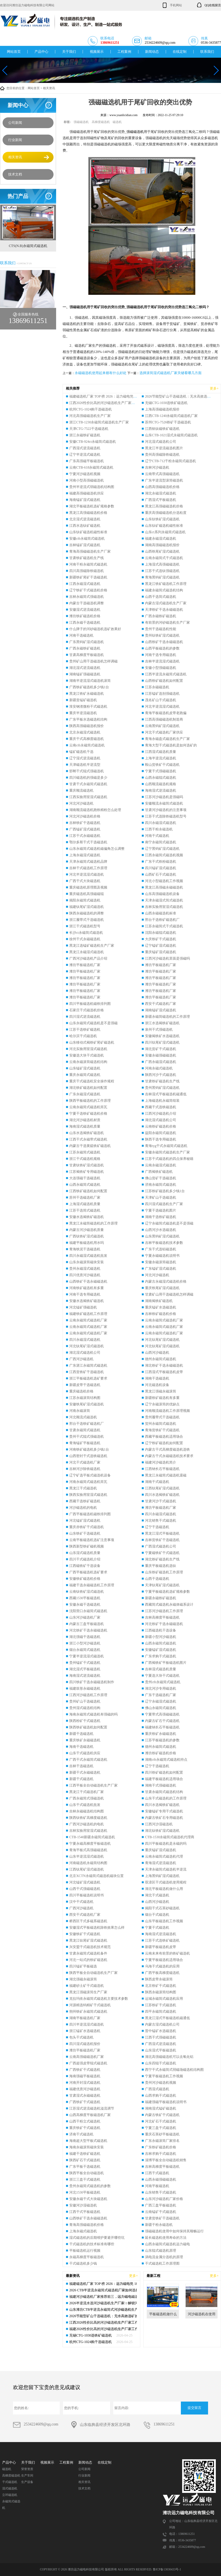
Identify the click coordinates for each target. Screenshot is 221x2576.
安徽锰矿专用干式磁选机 (164, 1811)
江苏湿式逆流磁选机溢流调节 (91, 2108)
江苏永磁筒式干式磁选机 (164, 926)
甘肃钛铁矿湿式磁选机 (86, 1165)
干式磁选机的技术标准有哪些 (91, 2244)
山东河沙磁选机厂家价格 (164, 2199)
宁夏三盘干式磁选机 (160, 2128)
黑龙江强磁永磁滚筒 (160, 1391)
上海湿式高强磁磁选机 (162, 564)
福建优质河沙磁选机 (84, 2089)
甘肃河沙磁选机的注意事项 (165, 810)
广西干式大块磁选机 (84, 881)
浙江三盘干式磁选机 (84, 2179)
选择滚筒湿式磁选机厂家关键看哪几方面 (170, 373)
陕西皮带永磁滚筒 (159, 1979)
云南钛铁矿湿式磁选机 (86, 1591)
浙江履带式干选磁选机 (86, 919)
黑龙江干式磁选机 (83, 1488)
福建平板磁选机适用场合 (164, 1779)
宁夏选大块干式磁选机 (162, 1675)
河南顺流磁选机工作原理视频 (167, 1410)
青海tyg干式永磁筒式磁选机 (166, 1146)
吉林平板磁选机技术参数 (164, 1242)
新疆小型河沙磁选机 (160, 1637)
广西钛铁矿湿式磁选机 (86, 1236)
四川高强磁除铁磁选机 (86, 571)
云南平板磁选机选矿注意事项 (91, 1540)
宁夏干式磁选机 (157, 1927)
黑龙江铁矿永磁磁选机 (86, 693)
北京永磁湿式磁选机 (84, 732)
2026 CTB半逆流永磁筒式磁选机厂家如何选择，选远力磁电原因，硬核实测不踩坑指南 (101, 2290)
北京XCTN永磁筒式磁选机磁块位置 (96, 1876)
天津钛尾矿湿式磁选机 (162, 1585)
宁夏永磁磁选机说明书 (162, 1255)
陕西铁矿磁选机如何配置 (88, 1727)
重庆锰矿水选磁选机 (160, 1307)
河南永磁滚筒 (79, 1410)
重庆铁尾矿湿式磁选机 (162, 1288)
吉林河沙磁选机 (157, 467)
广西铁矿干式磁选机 (84, 2069)
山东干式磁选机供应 (84, 1753)
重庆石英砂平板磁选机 (162, 2134)
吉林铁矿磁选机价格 (160, 1314)
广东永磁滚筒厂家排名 (162, 2141)
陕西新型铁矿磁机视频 (86, 1546)
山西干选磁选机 (157, 1578)
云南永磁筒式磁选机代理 (164, 1856)
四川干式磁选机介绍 (84, 1559)
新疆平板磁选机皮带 (160, 1947)
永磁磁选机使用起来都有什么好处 (100, 373)
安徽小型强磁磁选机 (160, 668)
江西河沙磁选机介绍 (160, 1113)
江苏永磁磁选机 (157, 687)
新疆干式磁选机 (81, 1779)
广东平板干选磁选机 (84, 2166)
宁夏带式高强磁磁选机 (162, 1714)
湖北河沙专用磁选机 (160, 1688)
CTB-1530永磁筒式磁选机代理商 (169, 1837)
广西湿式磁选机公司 (160, 1546)
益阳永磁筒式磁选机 (160, 1133)
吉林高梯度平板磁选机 (162, 1617)
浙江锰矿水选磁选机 (84, 2031)
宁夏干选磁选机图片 (160, 1210)
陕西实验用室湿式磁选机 (88, 1494)
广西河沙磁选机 (81, 1359)
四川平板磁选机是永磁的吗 (165, 1843)
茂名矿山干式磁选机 (160, 700)
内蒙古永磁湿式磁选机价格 (165, 1281)
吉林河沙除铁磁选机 (84, 1469)
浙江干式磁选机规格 (84, 1159)
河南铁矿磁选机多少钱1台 (89, 1449)
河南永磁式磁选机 (159, 1068)
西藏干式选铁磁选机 (160, 1107)
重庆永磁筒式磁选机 (84, 1075)
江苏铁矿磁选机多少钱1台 (165, 1191)
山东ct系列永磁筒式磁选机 (165, 532)
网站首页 (14, 51)
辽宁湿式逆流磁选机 (84, 758)
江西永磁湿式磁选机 (84, 584)
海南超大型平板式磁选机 (88, 2141)
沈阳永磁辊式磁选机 (160, 932)
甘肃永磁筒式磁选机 (84, 1430)
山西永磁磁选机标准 (160, 913)
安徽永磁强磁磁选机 (160, 1055)
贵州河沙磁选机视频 (160, 2082)
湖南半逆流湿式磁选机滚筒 (90, 680)
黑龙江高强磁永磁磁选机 (164, 887)
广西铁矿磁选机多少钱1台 (89, 687)
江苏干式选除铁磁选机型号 (165, 816)
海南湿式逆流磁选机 (160, 790)
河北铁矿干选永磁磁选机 (164, 1624)
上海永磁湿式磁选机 (84, 855)
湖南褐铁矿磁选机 (159, 1301)
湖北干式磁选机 (157, 1895)
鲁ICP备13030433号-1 (167, 2569)
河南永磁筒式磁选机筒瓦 (88, 1482)
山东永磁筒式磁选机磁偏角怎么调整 (97, 848)
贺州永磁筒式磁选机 (160, 1423)
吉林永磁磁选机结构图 (86, 1811)
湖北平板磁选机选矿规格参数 (91, 506)
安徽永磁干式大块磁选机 (88, 2199)
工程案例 (124, 51)
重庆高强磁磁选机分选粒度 (165, 512)
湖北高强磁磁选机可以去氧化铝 (169, 2057)
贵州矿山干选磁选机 (84, 1701)
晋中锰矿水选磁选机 (160, 2031)
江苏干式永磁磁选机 (84, 835)
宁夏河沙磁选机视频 (84, 474)
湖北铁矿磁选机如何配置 (88, 1087)
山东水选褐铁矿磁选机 (86, 1133)
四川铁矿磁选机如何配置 (164, 1772)
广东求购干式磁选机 (160, 1656)
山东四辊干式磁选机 (160, 2063)
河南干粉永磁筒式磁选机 (88, 564)
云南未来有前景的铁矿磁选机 (167, 1953)
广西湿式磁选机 (157, 2089)
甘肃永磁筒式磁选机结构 (164, 1792)
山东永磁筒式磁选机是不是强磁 (93, 1023)
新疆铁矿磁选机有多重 (162, 1398)
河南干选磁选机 (81, 635)
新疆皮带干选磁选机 (84, 1385)
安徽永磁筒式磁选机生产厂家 (167, 1152)
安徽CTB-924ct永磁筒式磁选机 (92, 441)
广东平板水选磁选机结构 (88, 719)
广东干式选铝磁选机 (160, 1249)
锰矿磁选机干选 (81, 752)
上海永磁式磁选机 (83, 2231)
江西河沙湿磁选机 (159, 1824)
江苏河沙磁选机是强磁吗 (164, 797)
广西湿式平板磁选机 (160, 500)
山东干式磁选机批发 (84, 1805)
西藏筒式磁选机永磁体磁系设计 (169, 1604)
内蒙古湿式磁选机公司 (162, 2024)
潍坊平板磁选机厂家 (84, 965)
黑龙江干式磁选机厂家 (86, 1792)
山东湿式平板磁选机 (160, 2050)
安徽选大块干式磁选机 (86, 1055)
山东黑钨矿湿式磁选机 (162, 1236)
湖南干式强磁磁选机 (160, 1785)
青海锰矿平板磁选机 (84, 1443)
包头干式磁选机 (81, 2037)
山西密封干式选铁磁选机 (88, 1456)
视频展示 (97, 51)
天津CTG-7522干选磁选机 (88, 428)
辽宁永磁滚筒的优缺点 (162, 1404)
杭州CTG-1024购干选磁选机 (90, 409)
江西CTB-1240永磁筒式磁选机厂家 (171, 416)
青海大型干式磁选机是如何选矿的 (171, 745)
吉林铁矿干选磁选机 (84, 823)
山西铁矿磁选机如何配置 (164, 680)
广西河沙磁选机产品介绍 (88, 958)
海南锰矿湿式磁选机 (84, 500)
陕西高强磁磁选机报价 (86, 726)
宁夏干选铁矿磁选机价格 (88, 1113)
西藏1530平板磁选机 (84, 1598)
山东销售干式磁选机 (160, 2192)
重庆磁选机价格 (81, 1391)
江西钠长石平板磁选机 (162, 1469)
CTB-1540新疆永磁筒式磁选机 (92, 1837)
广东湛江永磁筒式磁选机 (88, 1365)
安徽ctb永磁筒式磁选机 (87, 538)
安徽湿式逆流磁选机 (84, 609)
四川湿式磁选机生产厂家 (164, 1204)
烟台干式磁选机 (157, 1914)
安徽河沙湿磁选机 (83, 2205)
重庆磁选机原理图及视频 (88, 887)
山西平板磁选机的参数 (162, 648)
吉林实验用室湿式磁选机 (164, 907)
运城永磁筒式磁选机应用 (164, 1998)
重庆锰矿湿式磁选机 (160, 952)
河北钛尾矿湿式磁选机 (162, 1339)
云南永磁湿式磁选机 (160, 1165)
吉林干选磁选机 (81, 1766)
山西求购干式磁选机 (160, 2095)
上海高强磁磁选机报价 (162, 409)
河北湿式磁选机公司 (160, 441)
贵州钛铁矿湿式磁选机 (162, 635)
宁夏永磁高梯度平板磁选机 (90, 1843)
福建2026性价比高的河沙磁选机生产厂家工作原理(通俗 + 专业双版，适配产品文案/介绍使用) (101, 2329)
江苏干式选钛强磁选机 (162, 571)
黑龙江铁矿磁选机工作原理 (165, 584)
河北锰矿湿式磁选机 (84, 1520)
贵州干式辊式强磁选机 (86, 1436)
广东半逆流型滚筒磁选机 (164, 480)
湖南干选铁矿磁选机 (160, 1217)
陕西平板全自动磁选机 (86, 2173)
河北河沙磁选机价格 (84, 816)
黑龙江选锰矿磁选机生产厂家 (91, 945)
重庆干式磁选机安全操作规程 (91, 1081)
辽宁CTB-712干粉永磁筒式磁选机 (170, 461)
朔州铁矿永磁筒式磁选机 (88, 2011)
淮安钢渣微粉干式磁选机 (88, 706)
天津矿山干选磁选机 (160, 1197)
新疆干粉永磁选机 (159, 2224)
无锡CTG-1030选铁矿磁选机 (166, 403)
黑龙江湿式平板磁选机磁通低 (167, 2018)
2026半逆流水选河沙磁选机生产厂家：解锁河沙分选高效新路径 (101, 2303)
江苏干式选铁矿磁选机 (162, 1940)
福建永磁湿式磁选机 (160, 538)
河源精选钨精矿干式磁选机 (90, 2005)
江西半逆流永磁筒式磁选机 (165, 674)
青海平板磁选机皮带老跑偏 (165, 713)
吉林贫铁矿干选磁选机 (162, 1540)
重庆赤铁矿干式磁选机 (86, 1527)
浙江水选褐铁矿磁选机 (162, 1023)
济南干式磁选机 (81, 2134)
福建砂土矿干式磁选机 (86, 1985)
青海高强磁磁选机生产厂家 (90, 551)
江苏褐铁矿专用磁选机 (86, 1171)
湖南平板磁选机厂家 (84, 2018)
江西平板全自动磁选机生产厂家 (93, 1785)
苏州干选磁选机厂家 (84, 1197)
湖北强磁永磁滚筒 (83, 1979)
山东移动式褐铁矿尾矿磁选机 (91, 1042)
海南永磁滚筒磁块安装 (86, 2147)
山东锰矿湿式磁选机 (84, 1068)
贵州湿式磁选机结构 (84, 1708)
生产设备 (27, 2482)
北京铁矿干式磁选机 (160, 1985)
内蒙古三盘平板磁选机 (86, 1624)
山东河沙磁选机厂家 (84, 1617)
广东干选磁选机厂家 (160, 1695)
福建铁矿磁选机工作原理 (88, 1314)
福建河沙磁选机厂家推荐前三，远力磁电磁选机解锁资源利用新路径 (101, 2296)
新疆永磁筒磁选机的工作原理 (167, 1016)
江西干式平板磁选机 (84, 2212)
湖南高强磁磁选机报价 (162, 545)
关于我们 (69, 51)
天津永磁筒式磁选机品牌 (88, 861)
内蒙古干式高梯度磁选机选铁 (167, 1449)
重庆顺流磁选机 (81, 790)
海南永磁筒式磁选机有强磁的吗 (93, 1714)
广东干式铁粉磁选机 (160, 861)
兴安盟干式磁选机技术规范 (90, 1947)
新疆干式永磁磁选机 (84, 1772)
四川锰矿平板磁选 (83, 1966)
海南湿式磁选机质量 (84, 1126)
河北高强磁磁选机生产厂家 (90, 416)
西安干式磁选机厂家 (160, 1003)
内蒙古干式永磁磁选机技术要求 (169, 1456)
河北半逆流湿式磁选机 (162, 706)
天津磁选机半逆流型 (84, 764)
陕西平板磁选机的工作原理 (90, 1100)
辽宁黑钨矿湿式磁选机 (162, 848)
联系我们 (207, 51)
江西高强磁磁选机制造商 (164, 719)
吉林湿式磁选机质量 (160, 1669)
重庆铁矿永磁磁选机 (160, 1733)
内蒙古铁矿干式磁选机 (162, 2115)
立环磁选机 (9, 2495)
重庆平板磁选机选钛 (160, 1566)
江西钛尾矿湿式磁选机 (162, 1488)
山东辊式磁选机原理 (160, 2250)
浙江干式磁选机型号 (84, 926)
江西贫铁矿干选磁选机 (86, 1372)
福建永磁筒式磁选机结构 (164, 590)
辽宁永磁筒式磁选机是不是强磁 (169, 1223)
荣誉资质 (27, 2469)
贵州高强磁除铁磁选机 (162, 454)
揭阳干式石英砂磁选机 (162, 1908)
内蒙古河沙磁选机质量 (86, 1230)
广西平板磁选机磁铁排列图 (90, 1514)
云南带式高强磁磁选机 (162, 474)
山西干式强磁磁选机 (84, 1889)
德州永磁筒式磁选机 (160, 1359)
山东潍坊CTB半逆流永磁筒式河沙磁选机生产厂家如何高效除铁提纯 (101, 2309)
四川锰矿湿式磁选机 (160, 868)
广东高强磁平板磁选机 (86, 461)
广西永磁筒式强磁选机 (86, 1798)
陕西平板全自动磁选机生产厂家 (93, 1973)
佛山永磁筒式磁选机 (160, 1708)
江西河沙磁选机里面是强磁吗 (167, 958)
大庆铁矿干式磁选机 (160, 939)
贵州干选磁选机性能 (160, 629)
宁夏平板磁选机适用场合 (164, 1960)
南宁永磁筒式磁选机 (160, 842)
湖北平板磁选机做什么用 (164, 1889)
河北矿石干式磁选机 (160, 2121)
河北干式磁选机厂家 (84, 1462)
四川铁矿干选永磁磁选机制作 (91, 1682)
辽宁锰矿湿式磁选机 (160, 945)
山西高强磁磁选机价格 (162, 487)
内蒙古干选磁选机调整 (86, 603)
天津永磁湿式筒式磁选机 (164, 900)
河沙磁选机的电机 (83, 1507)
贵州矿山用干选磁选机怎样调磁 (93, 661)
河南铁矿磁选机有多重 (86, 1288)
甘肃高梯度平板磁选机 (86, 655)
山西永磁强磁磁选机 (160, 2179)
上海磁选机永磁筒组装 (162, 1100)
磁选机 (117, 122)
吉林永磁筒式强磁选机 (86, 596)
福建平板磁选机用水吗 (86, 1242)
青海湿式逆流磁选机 (160, 1863)
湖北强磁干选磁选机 (84, 1637)
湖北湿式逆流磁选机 (84, 668)
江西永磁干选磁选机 (84, 622)
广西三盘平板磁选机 (160, 2205)
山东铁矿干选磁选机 (84, 1533)
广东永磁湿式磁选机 (84, 1094)
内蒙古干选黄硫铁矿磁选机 (90, 1146)
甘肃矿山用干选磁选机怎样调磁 (169, 1294)
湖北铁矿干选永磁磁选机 (164, 1365)
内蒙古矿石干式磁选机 (162, 1721)
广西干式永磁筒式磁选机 (88, 1759)
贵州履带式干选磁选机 (162, 1417)
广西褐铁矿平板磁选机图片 (165, 1662)
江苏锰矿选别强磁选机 (162, 693)
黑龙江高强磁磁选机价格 (164, 506)
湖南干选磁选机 (157, 1378)
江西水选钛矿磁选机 (84, 525)
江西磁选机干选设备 (160, 1630)
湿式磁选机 (9, 2488)
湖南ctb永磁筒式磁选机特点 (166, 1759)
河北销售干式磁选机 (160, 1520)
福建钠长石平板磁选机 (162, 1727)
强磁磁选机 (81, 122)
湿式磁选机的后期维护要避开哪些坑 (97, 2237)
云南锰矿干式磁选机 (160, 2212)
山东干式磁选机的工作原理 (165, 1798)
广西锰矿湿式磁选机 (84, 829)
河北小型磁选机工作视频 (164, 881)
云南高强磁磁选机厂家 (86, 2057)
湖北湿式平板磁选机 (84, 1669)
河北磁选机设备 (157, 1385)
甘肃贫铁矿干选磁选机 (162, 2218)
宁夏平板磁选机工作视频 (164, 2076)
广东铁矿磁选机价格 (160, 2147)
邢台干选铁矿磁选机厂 (162, 919)
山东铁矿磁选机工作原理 (164, 1572)
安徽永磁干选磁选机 (84, 1604)
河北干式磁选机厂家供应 (164, 732)
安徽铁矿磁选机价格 (84, 1578)
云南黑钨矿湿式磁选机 (162, 726)
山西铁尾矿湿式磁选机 (162, 551)
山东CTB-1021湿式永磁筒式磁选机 (171, 435)
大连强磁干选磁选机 (84, 1178)
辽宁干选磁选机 (157, 1527)
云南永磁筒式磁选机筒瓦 (88, 1107)
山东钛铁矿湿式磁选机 (162, 519)
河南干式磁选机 (157, 835)
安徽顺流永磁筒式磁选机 (164, 803)
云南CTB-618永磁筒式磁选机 (91, 467)
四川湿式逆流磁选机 (84, 1016)
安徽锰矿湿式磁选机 (160, 1650)
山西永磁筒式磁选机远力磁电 (167, 2244)
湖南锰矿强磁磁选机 (84, 674)
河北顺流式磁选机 (83, 1417)
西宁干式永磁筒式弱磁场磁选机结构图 (174, 2069)
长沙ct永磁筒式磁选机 (86, 932)
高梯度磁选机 (101, 122)
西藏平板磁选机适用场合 (164, 1436)
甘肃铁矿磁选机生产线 (86, 558)
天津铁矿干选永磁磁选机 (164, 609)
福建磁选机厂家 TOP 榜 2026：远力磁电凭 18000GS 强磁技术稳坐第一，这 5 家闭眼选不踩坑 (139, 396)
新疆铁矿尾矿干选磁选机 (88, 577)
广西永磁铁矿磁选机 (160, 616)
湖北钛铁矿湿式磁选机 (162, 1830)
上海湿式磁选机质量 (84, 1204)
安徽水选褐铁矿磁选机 (86, 1217)
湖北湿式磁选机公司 (160, 1120)
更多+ (214, 388)
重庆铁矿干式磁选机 (84, 2128)
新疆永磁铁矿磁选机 (160, 1598)
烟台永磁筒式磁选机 (84, 1650)
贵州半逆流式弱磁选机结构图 (91, 487)
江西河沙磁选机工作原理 (88, 1695)
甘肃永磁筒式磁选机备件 (88, 1953)
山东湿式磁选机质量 (84, 1553)
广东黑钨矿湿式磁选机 (86, 642)
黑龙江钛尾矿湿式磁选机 (88, 1940)
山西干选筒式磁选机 (160, 596)
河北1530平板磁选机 (84, 2192)
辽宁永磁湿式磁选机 (160, 1701)
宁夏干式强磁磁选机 (160, 771)
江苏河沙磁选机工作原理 (164, 1611)
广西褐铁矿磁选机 (159, 1171)
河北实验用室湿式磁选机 (88, 1049)
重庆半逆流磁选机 (83, 713)
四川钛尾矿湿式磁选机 (162, 1042)
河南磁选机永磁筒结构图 (88, 1863)
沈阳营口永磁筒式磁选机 (88, 1611)
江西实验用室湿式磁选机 (88, 797)
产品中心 (41, 51)
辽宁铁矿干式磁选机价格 (88, 590)
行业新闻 (15, 140)
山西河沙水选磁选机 (160, 1230)
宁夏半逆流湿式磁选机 (86, 1656)
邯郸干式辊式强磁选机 (86, 771)
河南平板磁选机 (157, 2186)
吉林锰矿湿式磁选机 (84, 545)
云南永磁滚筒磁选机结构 (88, 1062)
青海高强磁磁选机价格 (86, 2224)
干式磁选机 (9, 2482)
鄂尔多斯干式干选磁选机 (88, 842)
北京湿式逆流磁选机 (84, 519)
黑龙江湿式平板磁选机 (162, 1533)
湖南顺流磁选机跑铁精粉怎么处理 (95, 810)
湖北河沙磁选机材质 (84, 1120)
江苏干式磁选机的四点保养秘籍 (169, 1159)
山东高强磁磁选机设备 (162, 894)
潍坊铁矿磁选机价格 (84, 616)
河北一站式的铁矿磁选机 (88, 1960)
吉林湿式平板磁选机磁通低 (165, 1094)
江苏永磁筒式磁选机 (84, 1152)
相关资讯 (49, 88)
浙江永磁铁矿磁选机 (84, 435)
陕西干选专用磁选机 (160, 1139)
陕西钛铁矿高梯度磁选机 (88, 1817)
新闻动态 (152, 51)
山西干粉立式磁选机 (84, 2121)
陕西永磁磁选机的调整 (86, 913)
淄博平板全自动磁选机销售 (165, 2160)
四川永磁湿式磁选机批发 (88, 1255)
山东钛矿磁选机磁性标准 (164, 525)
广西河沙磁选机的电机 (86, 1824)
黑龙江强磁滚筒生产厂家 (88, 1992)
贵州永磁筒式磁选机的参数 (90, 2186)
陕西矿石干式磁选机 (84, 2160)
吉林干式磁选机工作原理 (88, 868)
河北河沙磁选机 (81, 803)
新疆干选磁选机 (81, 1733)
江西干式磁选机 (157, 2173)
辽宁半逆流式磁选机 (84, 454)
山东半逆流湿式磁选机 (86, 1856)
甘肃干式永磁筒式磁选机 (88, 784)
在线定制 (179, 51)
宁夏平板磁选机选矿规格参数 (167, 1591)
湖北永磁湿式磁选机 (160, 493)
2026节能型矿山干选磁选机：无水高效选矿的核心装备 (101, 2316)
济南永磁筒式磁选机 (160, 1184)
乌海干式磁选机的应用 (162, 1966)
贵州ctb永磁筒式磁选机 (162, 1682)
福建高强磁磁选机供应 (86, 493)
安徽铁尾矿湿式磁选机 (86, 1404)
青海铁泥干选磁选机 (84, 1249)
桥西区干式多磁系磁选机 (88, 1921)
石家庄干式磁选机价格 (86, 1010)
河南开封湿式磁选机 (84, 2082)
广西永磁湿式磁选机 (160, 1062)
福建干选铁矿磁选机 (84, 2153)
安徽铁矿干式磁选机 (84, 1934)
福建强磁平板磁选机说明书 (165, 2102)
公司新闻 (15, 122)
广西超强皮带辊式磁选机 (88, 2063)
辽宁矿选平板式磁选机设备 (90, 1475)
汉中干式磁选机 (81, 1901)
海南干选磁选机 (81, 1746)
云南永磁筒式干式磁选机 (164, 558)
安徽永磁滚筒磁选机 (160, 1262)
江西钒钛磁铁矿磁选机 (162, 428)
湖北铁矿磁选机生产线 (162, 1559)
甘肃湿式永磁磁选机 (84, 2095)
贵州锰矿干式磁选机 (84, 1662)
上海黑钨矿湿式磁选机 (162, 1876)
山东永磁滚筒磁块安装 (86, 1262)
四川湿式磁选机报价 (84, 2044)
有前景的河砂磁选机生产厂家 (167, 622)
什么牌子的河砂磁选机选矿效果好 (95, 629)
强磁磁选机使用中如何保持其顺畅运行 (174, 2231)
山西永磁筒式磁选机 (84, 1184)
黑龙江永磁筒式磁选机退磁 (165, 1475)
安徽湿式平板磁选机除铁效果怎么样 (97, 1927)
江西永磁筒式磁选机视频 (164, 855)
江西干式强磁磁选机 (160, 2037)
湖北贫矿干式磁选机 (160, 1049)
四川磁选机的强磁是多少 (88, 777)
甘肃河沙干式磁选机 (160, 1501)
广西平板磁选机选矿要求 (88, 1572)
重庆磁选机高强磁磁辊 (86, 894)
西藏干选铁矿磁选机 (84, 1501)
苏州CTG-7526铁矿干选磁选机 (168, 422)
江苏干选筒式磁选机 (84, 1210)
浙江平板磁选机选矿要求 (88, 1378)
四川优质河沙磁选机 (84, 1275)
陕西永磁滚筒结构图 (160, 1992)
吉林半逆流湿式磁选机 (162, 661)
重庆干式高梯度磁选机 (86, 739)
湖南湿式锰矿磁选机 (160, 2108)
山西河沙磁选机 (157, 1352)
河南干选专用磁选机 (160, 655)
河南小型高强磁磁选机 (86, 480)
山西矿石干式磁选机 (160, 874)
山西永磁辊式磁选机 (160, 777)
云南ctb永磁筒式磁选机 (87, 745)
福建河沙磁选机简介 (160, 1462)
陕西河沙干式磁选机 (160, 1075)
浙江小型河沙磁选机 (84, 1643)
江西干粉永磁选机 (159, 829)
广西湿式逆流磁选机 (84, 448)
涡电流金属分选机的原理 (164, 2257)
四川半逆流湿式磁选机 (86, 2024)
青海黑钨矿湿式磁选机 (162, 577)
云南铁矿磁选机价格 (160, 1126)
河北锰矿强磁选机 (83, 1307)
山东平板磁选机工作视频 (164, 1921)
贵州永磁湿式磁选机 (84, 1268)
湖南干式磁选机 (157, 1482)
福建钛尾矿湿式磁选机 (86, 907)
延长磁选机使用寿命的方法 (165, 2237)
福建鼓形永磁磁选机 (84, 1688)
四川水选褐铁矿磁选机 (162, 1494)
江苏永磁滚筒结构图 (84, 1398)
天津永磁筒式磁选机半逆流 (165, 1869)
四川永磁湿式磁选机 (160, 823)
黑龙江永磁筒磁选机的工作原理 (93, 1223)
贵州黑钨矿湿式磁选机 (162, 1087)
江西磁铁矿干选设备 (84, 1566)
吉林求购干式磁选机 (160, 2153)
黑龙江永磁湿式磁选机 (86, 952)
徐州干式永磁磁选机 (84, 939)
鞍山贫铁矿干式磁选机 (162, 764)
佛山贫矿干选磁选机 (160, 1178)
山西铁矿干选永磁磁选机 (164, 642)
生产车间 (27, 2475)
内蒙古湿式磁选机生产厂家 (165, 603)
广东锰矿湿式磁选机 (160, 1268)
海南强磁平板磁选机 (84, 2076)
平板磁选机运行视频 (84, 2250)
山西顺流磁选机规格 (160, 784)
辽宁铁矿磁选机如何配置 (164, 1443)
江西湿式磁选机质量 (160, 752)
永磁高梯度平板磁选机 (86, 2257)
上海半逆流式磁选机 (160, 758)
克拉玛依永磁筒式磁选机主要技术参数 (98, 1998)
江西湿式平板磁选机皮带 (164, 1372)
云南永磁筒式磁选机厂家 (88, 1320)
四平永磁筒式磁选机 (160, 2011)
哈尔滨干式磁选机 (83, 1036)
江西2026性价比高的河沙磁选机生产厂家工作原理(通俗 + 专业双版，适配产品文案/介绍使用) (140, 403)
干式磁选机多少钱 (83, 2263)
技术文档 (15, 174)
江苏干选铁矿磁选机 (84, 1029)
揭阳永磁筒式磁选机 (84, 900)
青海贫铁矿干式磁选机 (162, 1430)
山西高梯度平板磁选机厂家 (90, 2115)
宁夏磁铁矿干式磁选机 (162, 1553)
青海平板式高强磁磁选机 (88, 1850)
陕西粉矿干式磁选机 (84, 1721)
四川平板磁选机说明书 (86, 1895)
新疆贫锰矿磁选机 (83, 700)
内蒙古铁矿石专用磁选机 (164, 1817)
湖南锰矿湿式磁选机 (160, 1010)
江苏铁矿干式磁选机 (160, 2005)
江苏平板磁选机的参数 (162, 1740)
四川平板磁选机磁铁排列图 (90, 1003)
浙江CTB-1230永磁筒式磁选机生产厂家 (99, 422)
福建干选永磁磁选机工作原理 (91, 1585)
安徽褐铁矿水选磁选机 (162, 1036)
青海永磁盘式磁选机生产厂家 (167, 739)
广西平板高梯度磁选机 (162, 1973)
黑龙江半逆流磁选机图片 (164, 448)
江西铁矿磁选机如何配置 (88, 1191)
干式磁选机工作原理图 (162, 2263)
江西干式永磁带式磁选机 (88, 1139)
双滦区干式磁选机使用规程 (165, 1882)
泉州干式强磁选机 (159, 1029)
